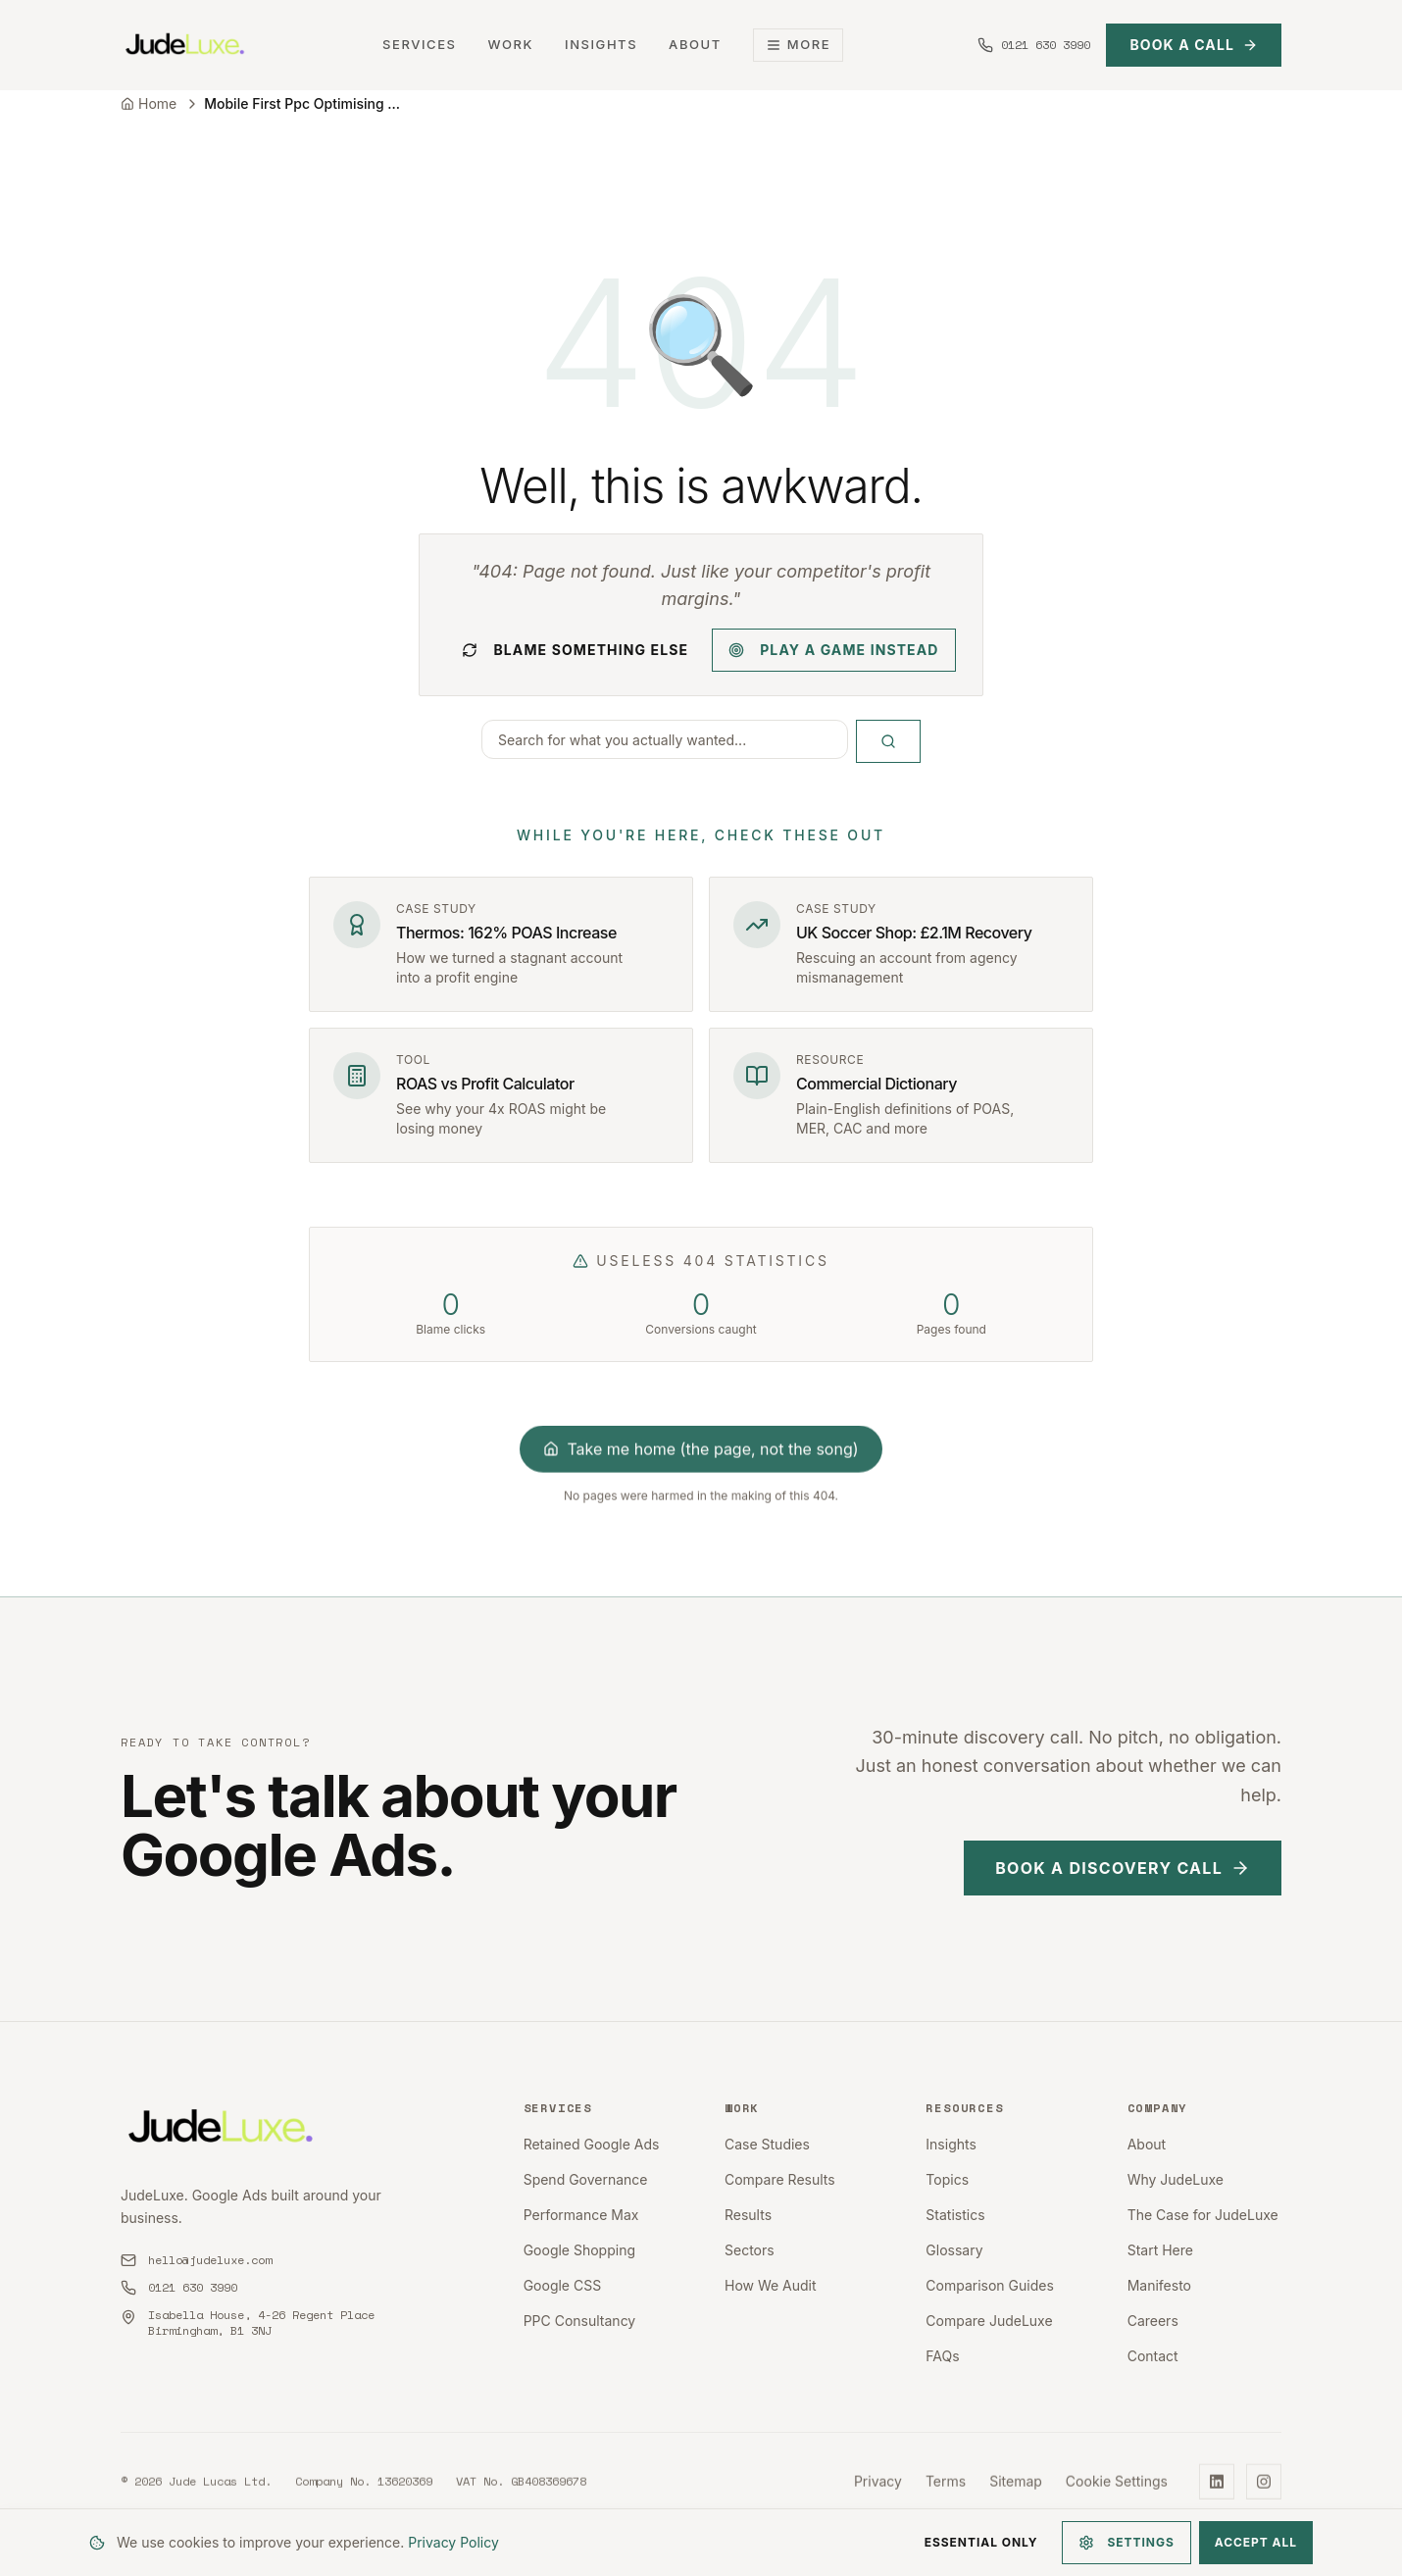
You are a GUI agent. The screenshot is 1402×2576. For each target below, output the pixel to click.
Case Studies (767, 2144)
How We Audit (771, 2285)
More (798, 44)
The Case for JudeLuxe (1202, 2214)
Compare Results (780, 2179)
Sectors (750, 2250)
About (695, 44)
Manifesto (1159, 2285)
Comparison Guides (989, 2285)
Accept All (1256, 2542)
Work (511, 44)
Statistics (955, 2214)
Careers (1152, 2320)
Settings (1126, 2543)
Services (419, 44)
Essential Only (981, 2542)
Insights (601, 44)
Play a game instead (833, 649)
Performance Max (581, 2214)
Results (748, 2214)
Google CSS (563, 2285)
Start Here (1160, 2250)
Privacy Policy (453, 2542)
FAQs (942, 2356)
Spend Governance (586, 2179)
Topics (947, 2179)
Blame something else (575, 649)
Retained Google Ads (592, 2144)
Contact (1152, 2356)
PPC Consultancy (580, 2320)
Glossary (954, 2250)
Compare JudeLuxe (989, 2320)
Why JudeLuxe (1175, 2179)
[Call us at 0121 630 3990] (1033, 45)
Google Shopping (579, 2250)
